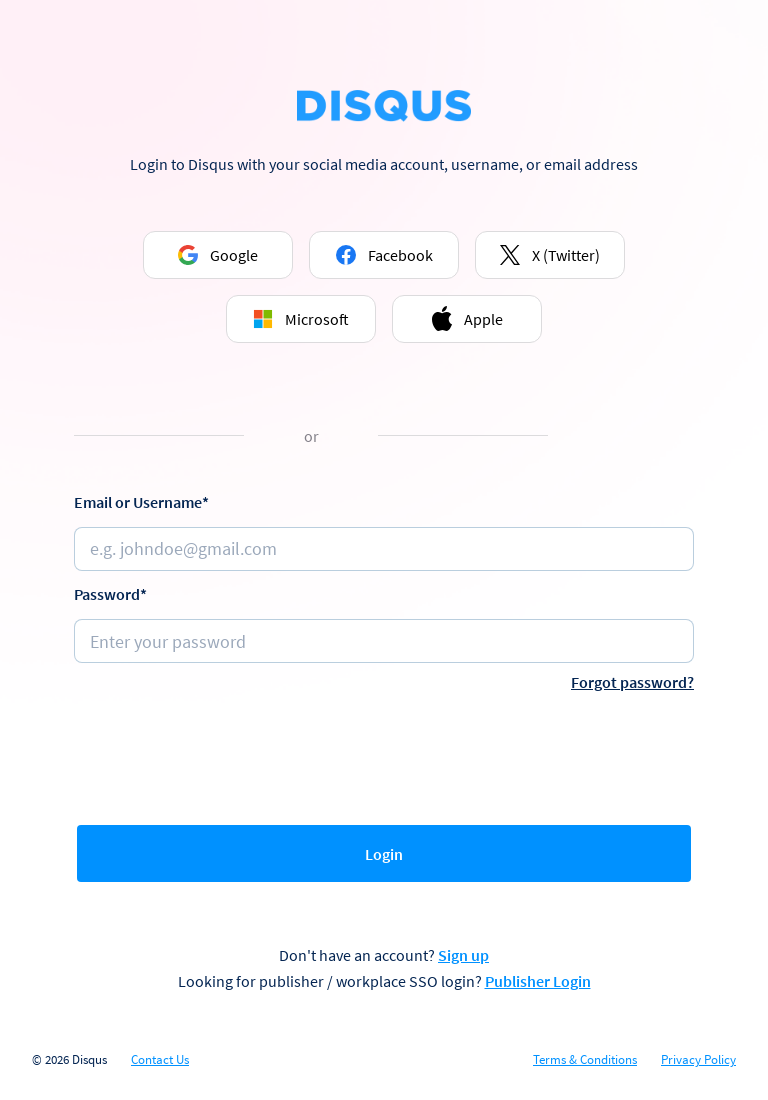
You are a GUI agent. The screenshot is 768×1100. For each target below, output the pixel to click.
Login (384, 854)
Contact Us (160, 1060)
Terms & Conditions (585, 1060)
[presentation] (384, 754)
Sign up (463, 955)
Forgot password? (632, 682)
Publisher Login (538, 981)
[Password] (384, 641)
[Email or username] (384, 549)
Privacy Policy (698, 1060)
